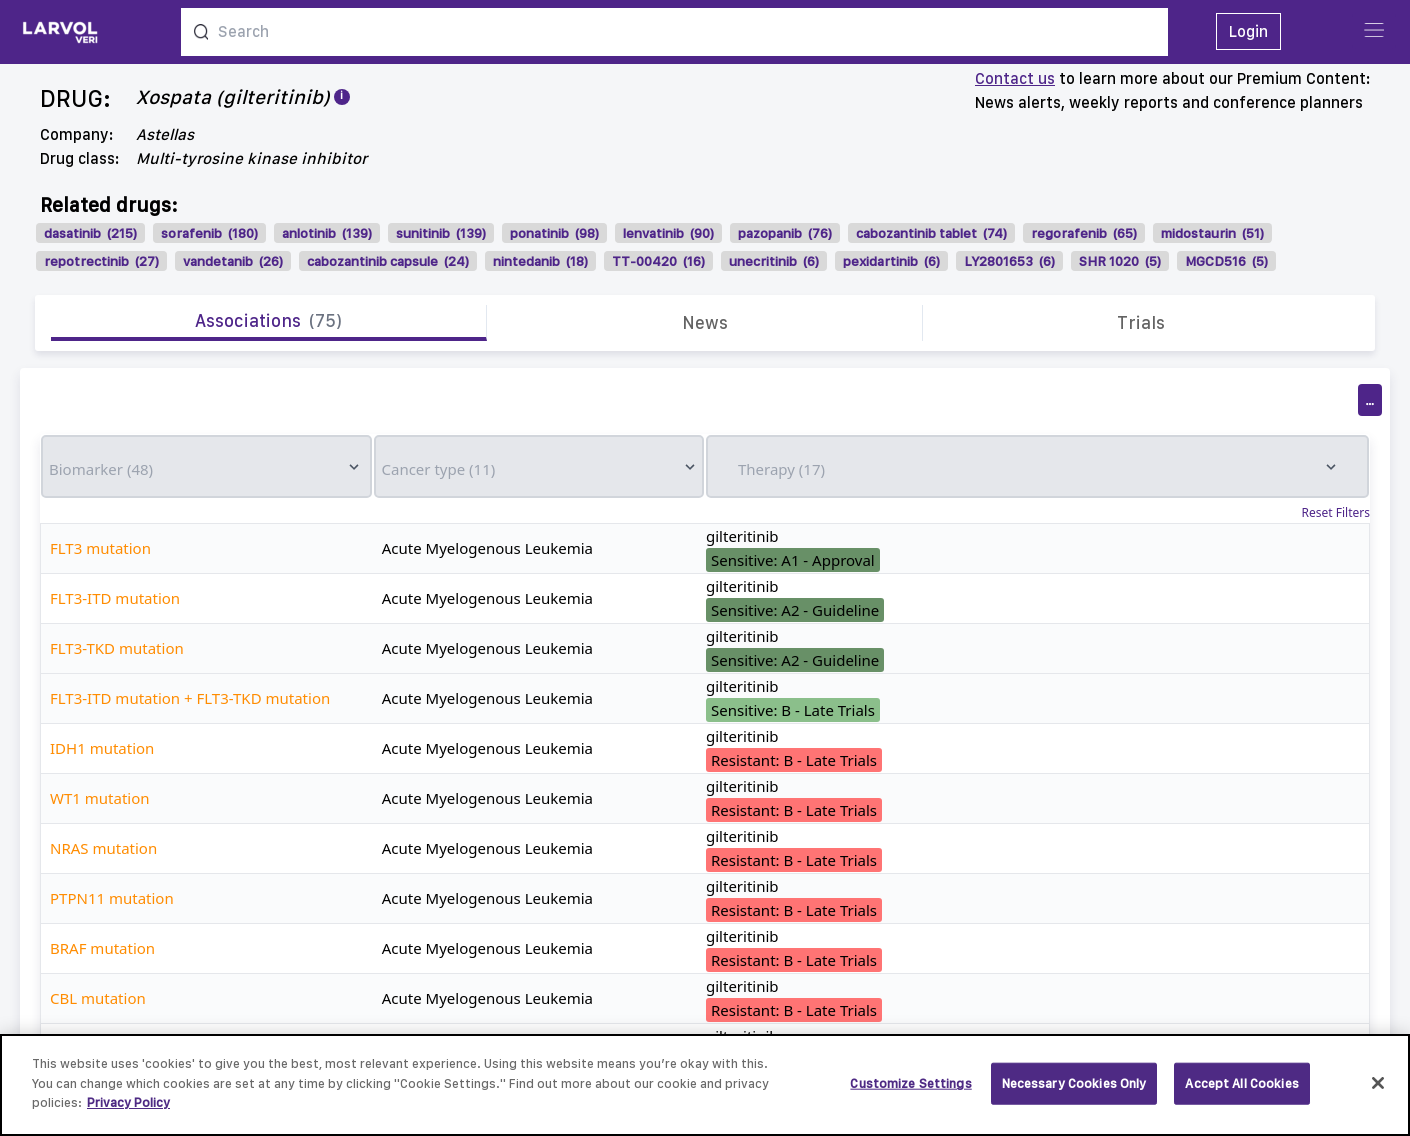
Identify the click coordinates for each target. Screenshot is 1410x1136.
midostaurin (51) (1212, 233)
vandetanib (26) (233, 261)
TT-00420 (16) (658, 261)
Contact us (1015, 78)
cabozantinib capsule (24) (388, 261)
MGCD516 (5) (1226, 261)
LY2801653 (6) (1009, 261)
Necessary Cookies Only (1074, 1093)
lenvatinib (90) (668, 233)
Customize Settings (910, 1093)
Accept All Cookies (1241, 1093)
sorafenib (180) (209, 233)
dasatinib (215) (90, 233)
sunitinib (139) (441, 233)
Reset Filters (1336, 513)
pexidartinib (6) (891, 261)
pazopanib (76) (785, 233)
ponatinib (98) (554, 233)
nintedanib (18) (540, 261)
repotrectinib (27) (101, 261)
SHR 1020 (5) (1120, 261)
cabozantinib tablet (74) (931, 233)
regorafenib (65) (1084, 233)
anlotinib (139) (327, 233)
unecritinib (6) (774, 261)
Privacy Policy (128, 1113)
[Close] (1378, 1094)
